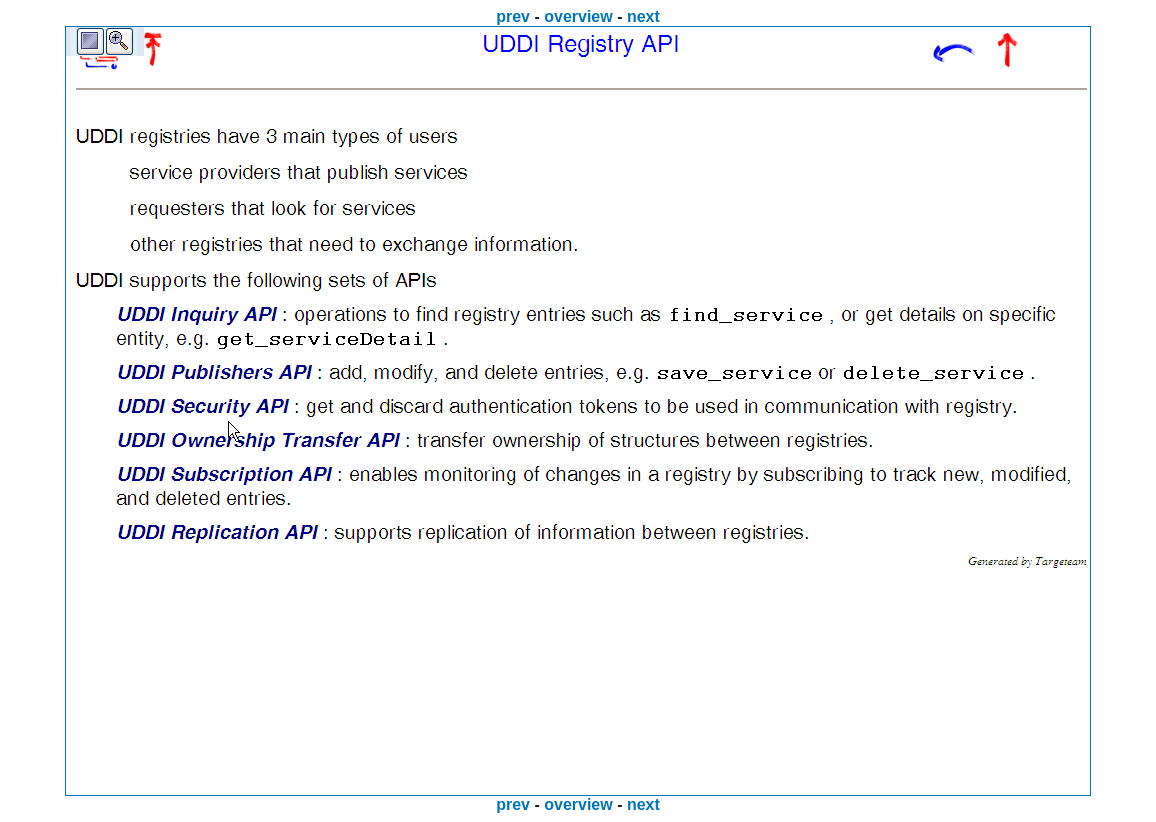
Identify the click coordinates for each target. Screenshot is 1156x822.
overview (578, 16)
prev (513, 16)
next (643, 16)
